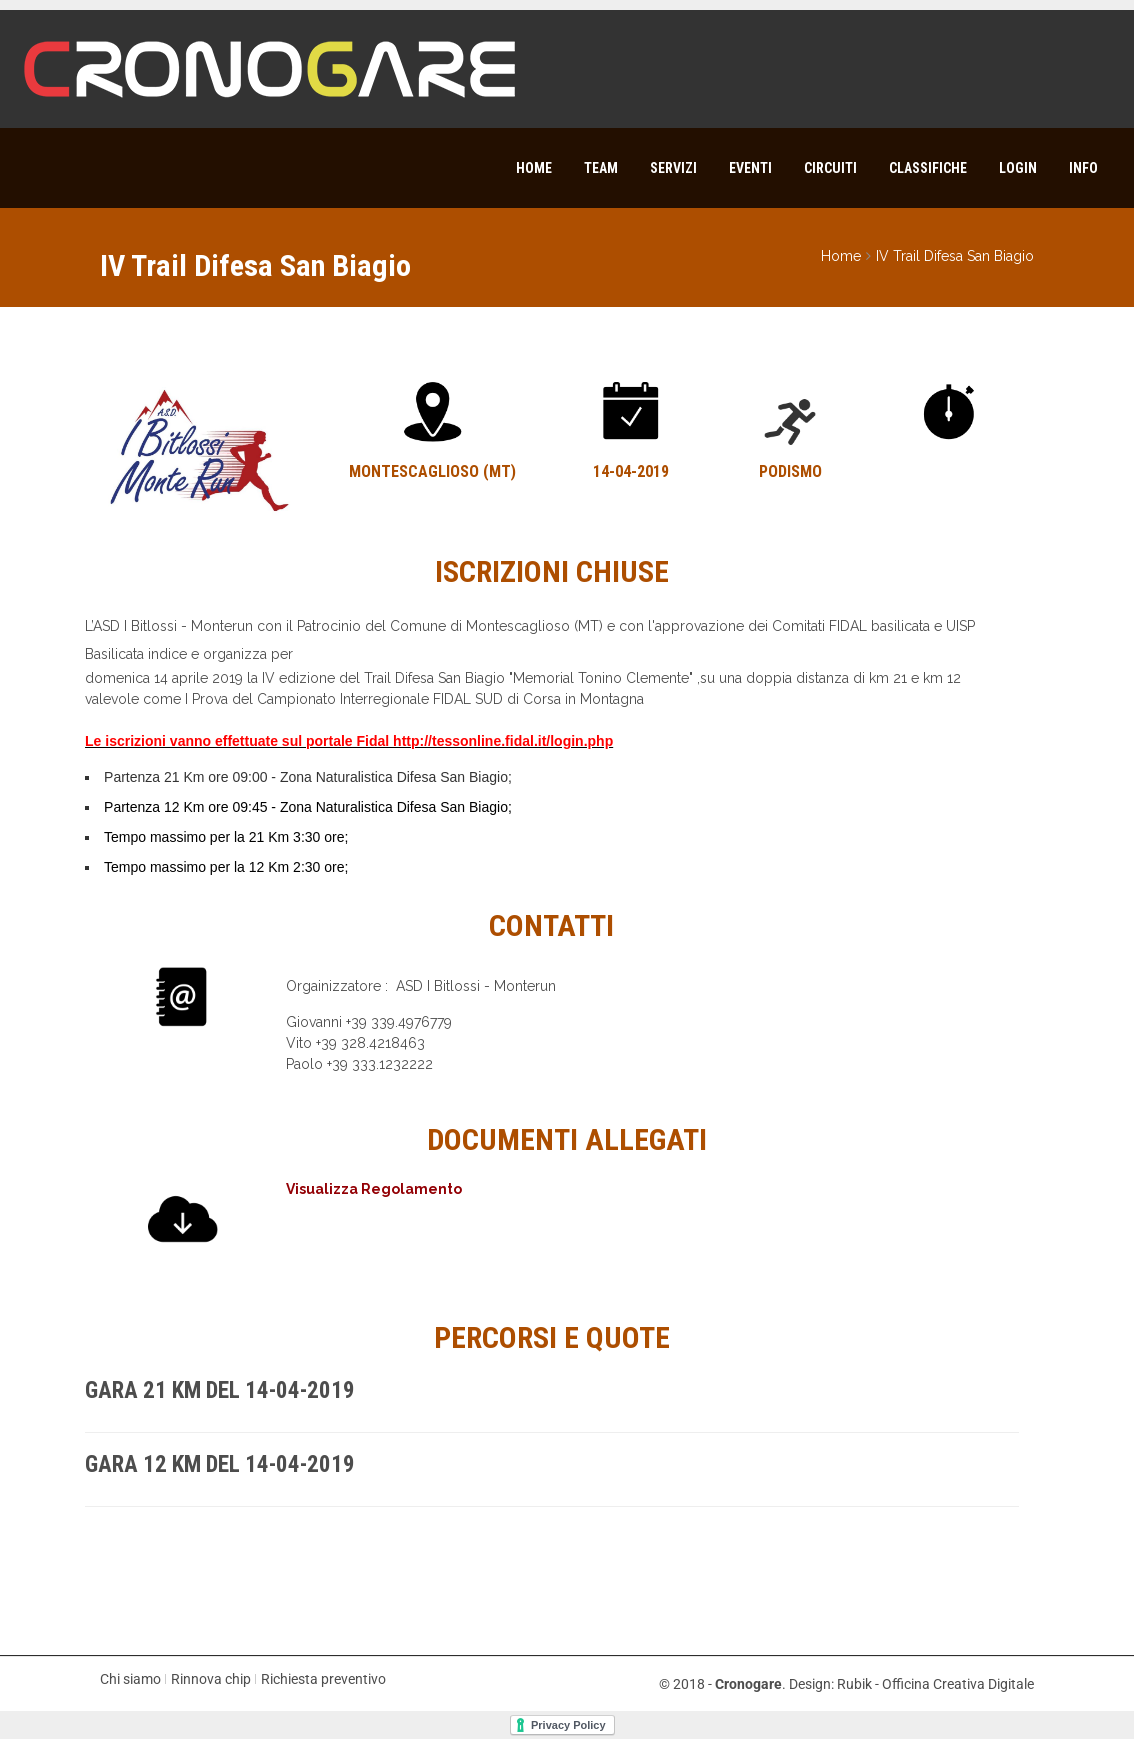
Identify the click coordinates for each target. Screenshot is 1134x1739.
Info (1083, 168)
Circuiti (830, 168)
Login (1018, 168)
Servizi (673, 168)
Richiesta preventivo (323, 1679)
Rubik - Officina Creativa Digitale (935, 1684)
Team (601, 168)
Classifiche (928, 168)
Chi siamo (130, 1679)
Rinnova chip (211, 1679)
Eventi (750, 168)
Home (534, 168)
